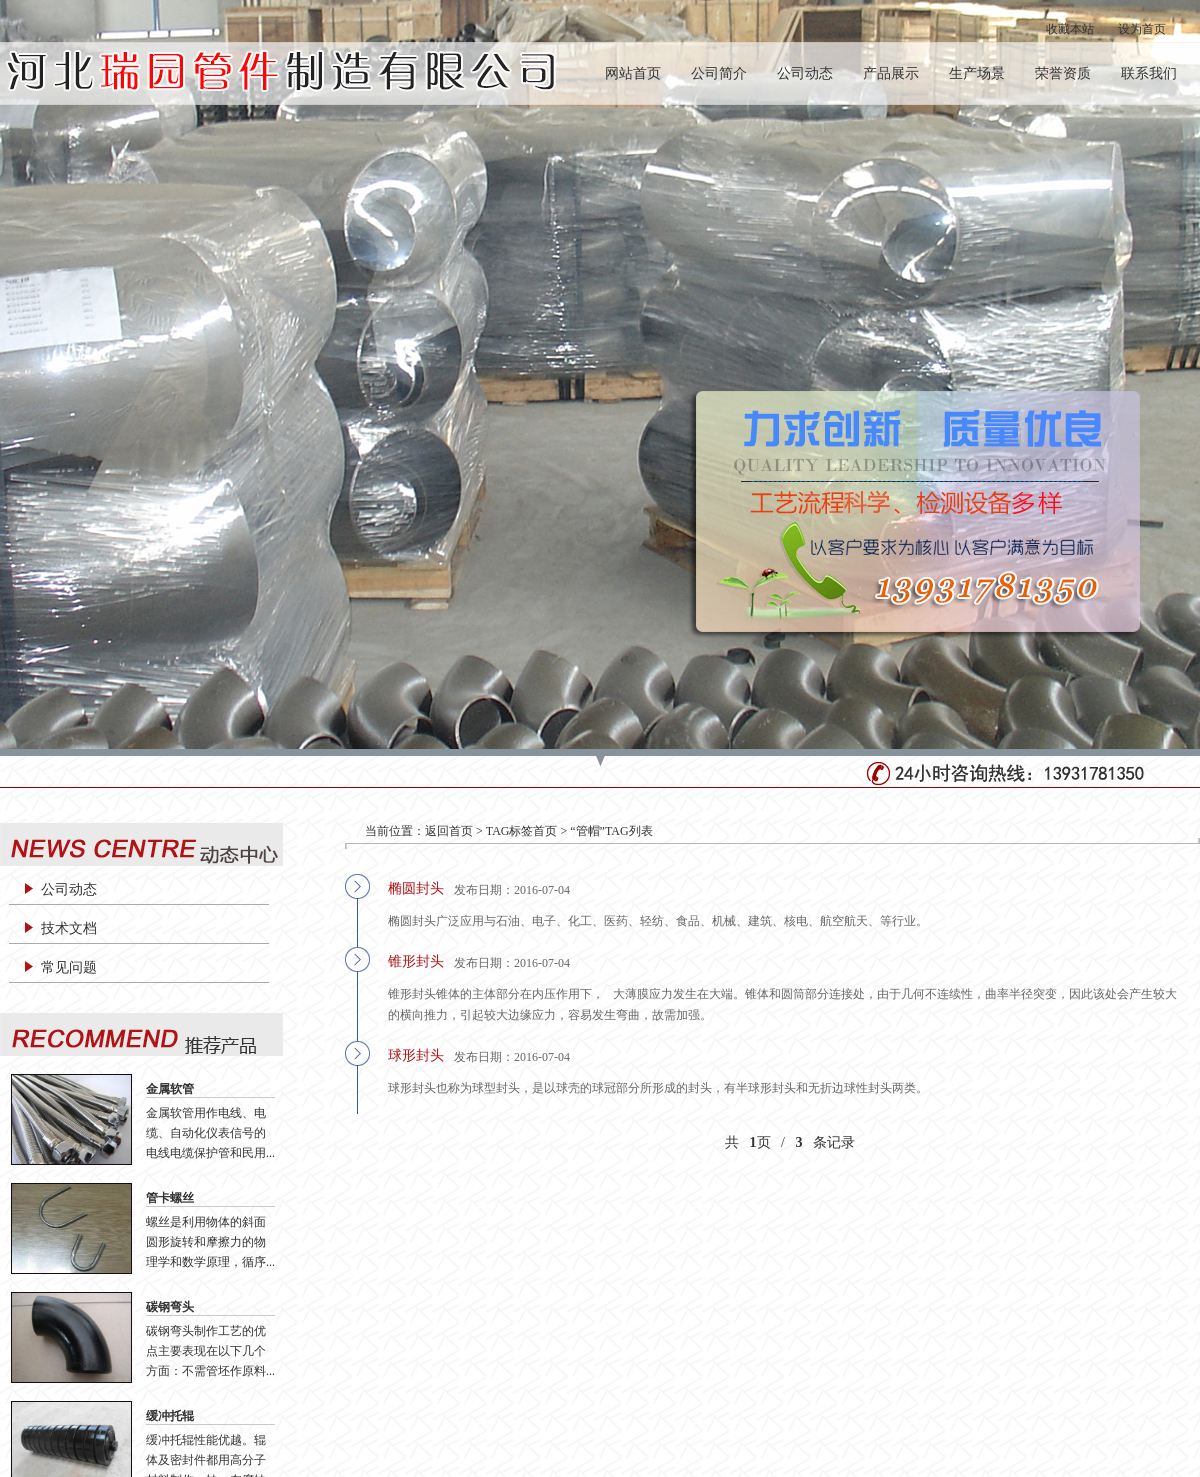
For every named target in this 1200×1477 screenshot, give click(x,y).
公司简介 (719, 73)
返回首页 (449, 831)
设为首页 (1142, 29)
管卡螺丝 (170, 1198)
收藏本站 (1070, 29)
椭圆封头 (416, 888)
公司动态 (805, 73)
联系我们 (1149, 73)
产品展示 (891, 73)
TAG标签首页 (522, 831)
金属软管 (170, 1089)
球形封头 (416, 1055)
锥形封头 (416, 961)
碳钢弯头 (170, 1307)
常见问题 (69, 967)
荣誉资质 (1063, 73)
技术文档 (69, 928)
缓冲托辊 (170, 1416)
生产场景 (977, 73)
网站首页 (633, 73)
